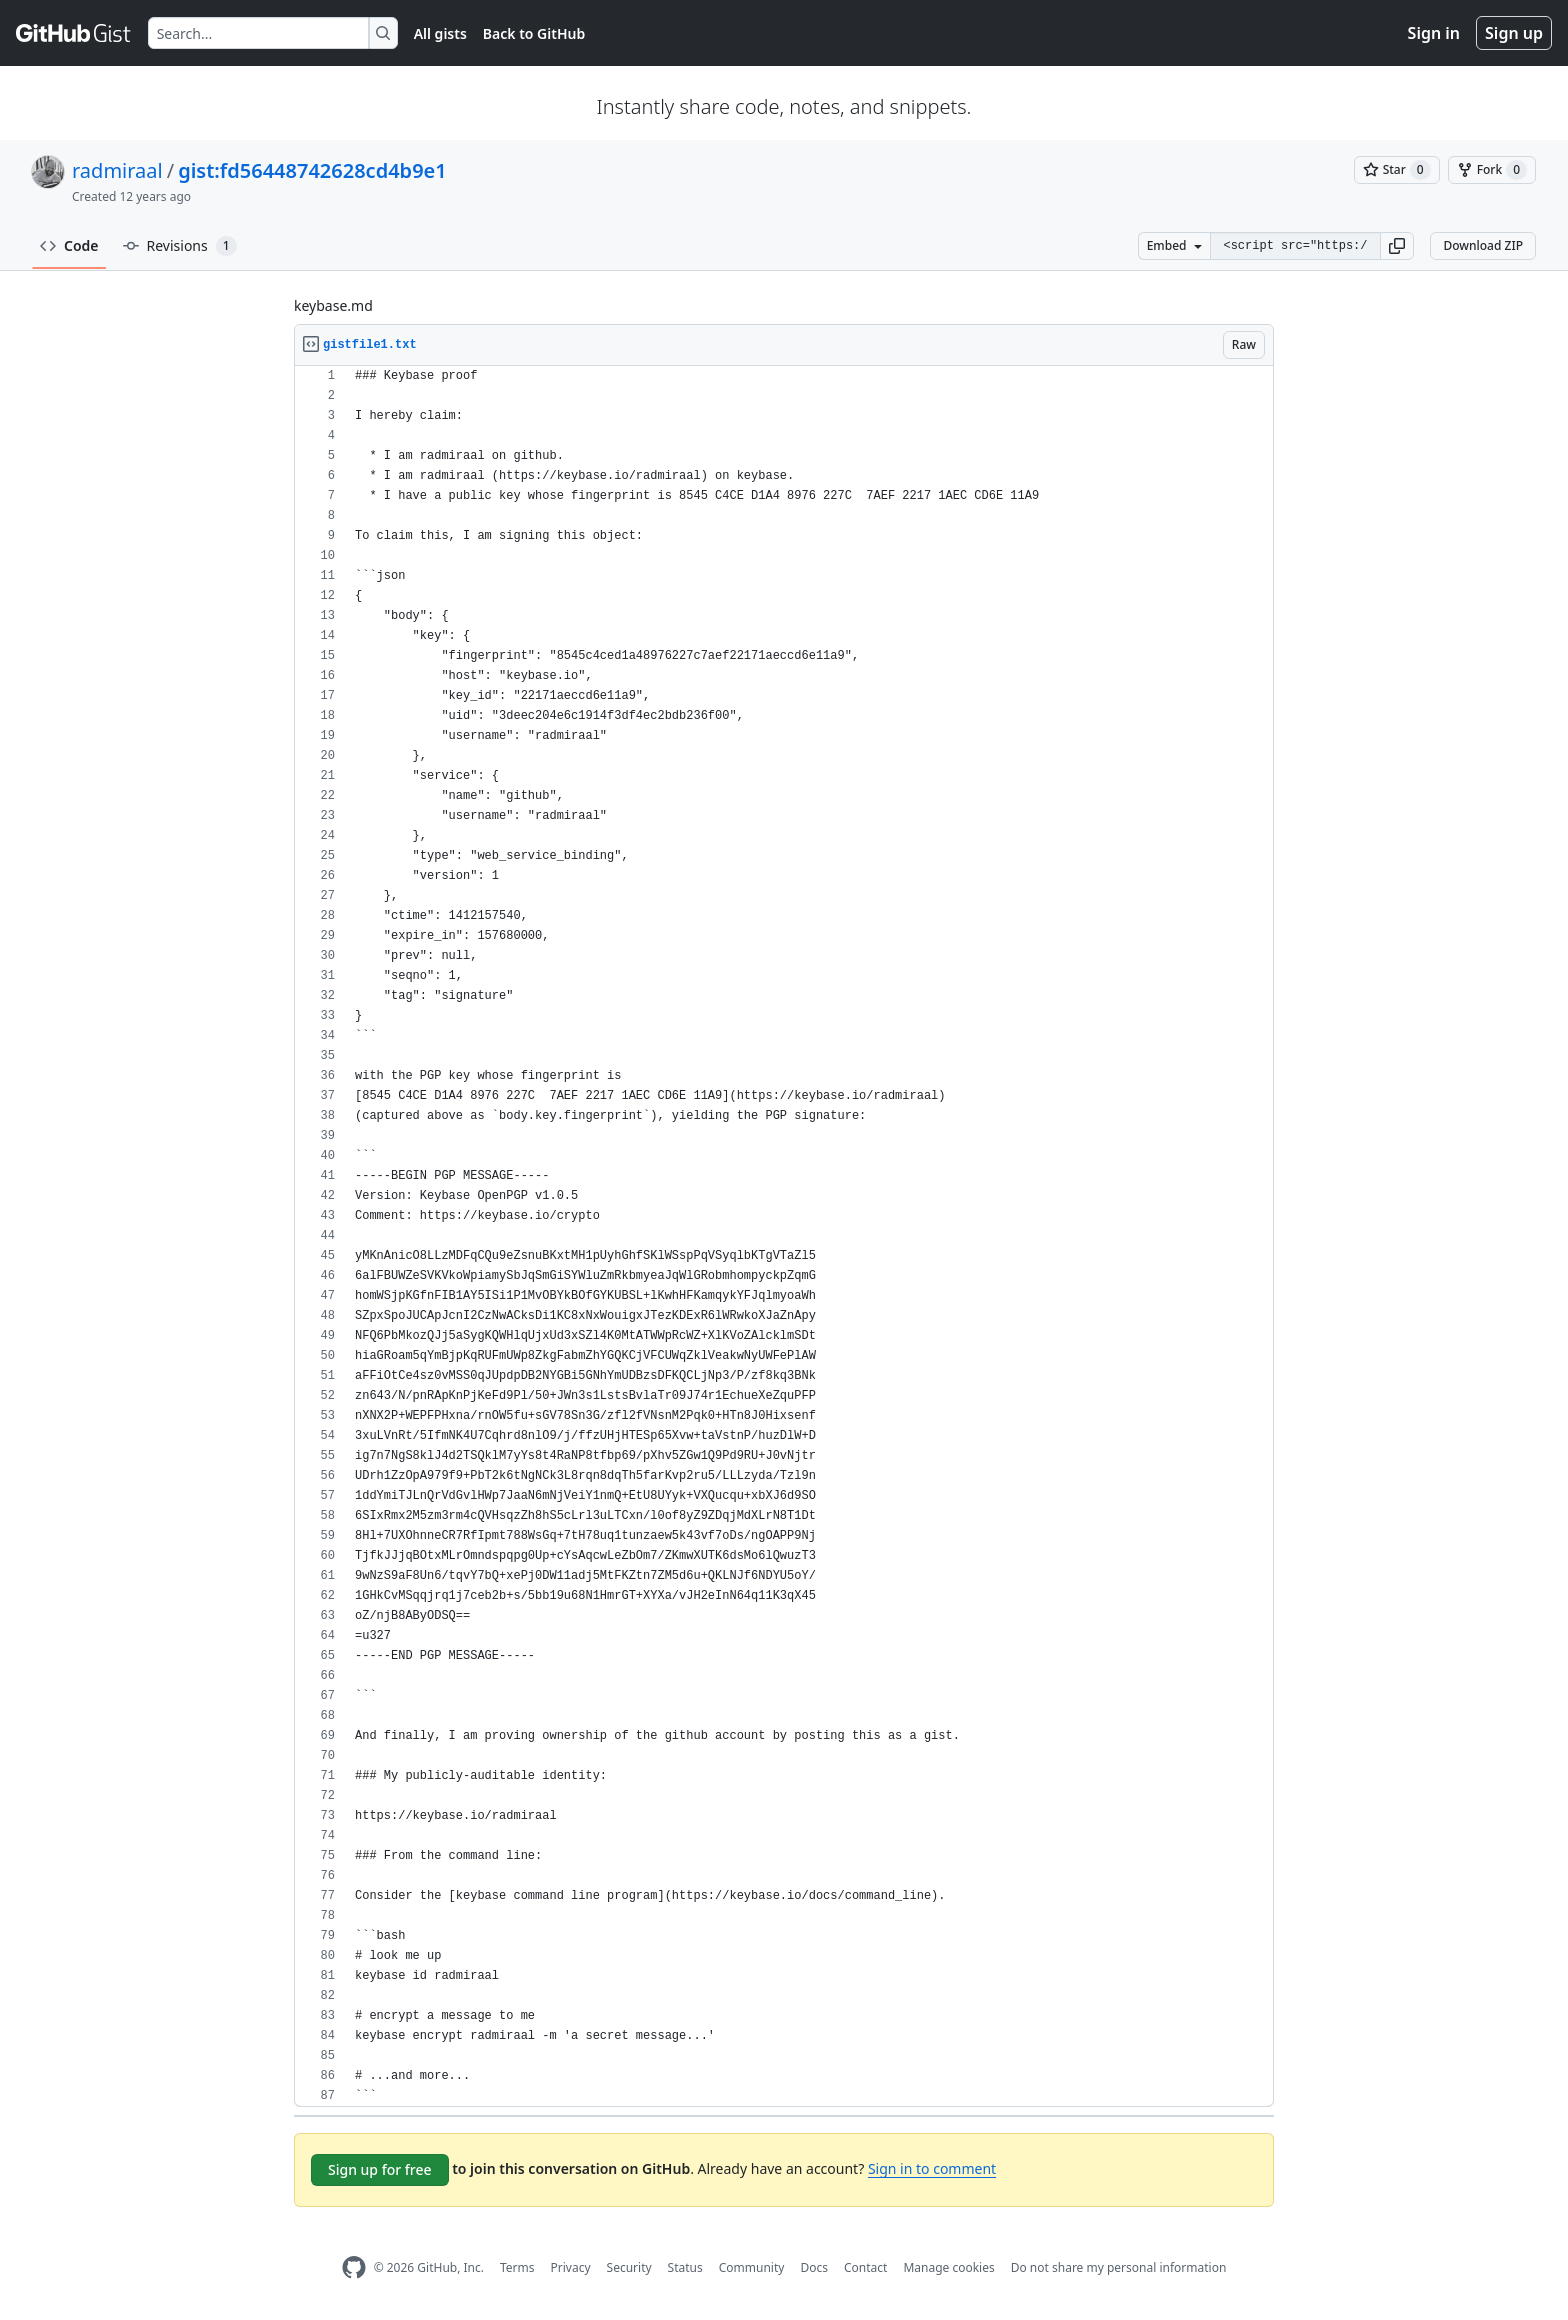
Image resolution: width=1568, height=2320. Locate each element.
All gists (440, 33)
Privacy (571, 2267)
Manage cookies (948, 2267)
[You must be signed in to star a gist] (1397, 170)
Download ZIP (1483, 245)
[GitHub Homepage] (354, 2267)
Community (752, 2267)
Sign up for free (380, 2169)
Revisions (180, 246)
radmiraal (117, 170)
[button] (1397, 246)
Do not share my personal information (1119, 2267)
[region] (784, 1236)
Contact (865, 2267)
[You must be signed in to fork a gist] (1492, 170)
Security (629, 2267)
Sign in (1434, 33)
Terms (517, 2267)
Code (69, 245)
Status (685, 2267)
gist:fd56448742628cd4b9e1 (312, 170)
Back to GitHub (534, 33)
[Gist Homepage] (74, 33)
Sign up (1514, 33)
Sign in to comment (932, 2168)
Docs (814, 2267)
